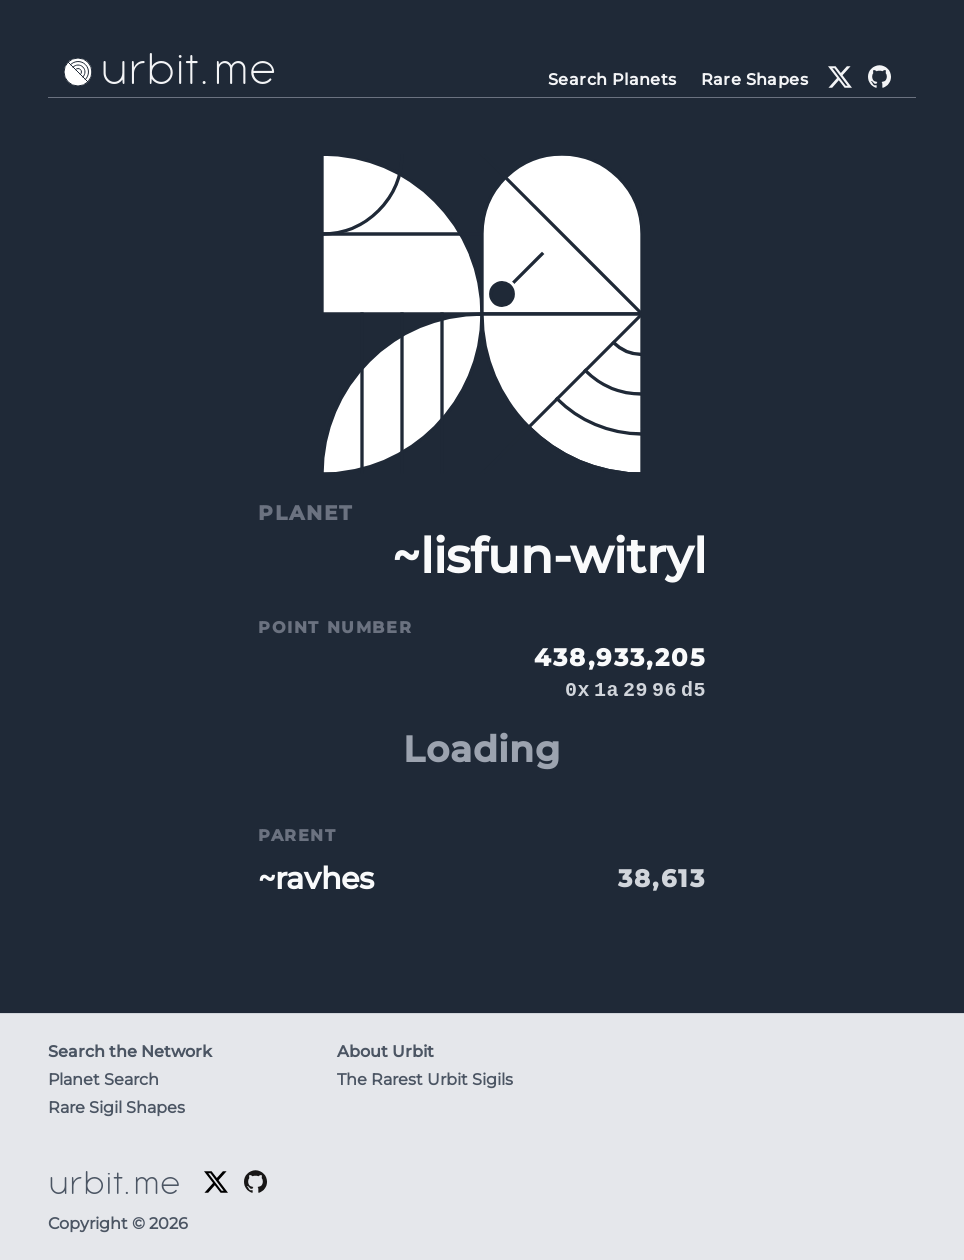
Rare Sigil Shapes (116, 1107)
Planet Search (103, 1079)
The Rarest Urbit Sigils (425, 1079)
